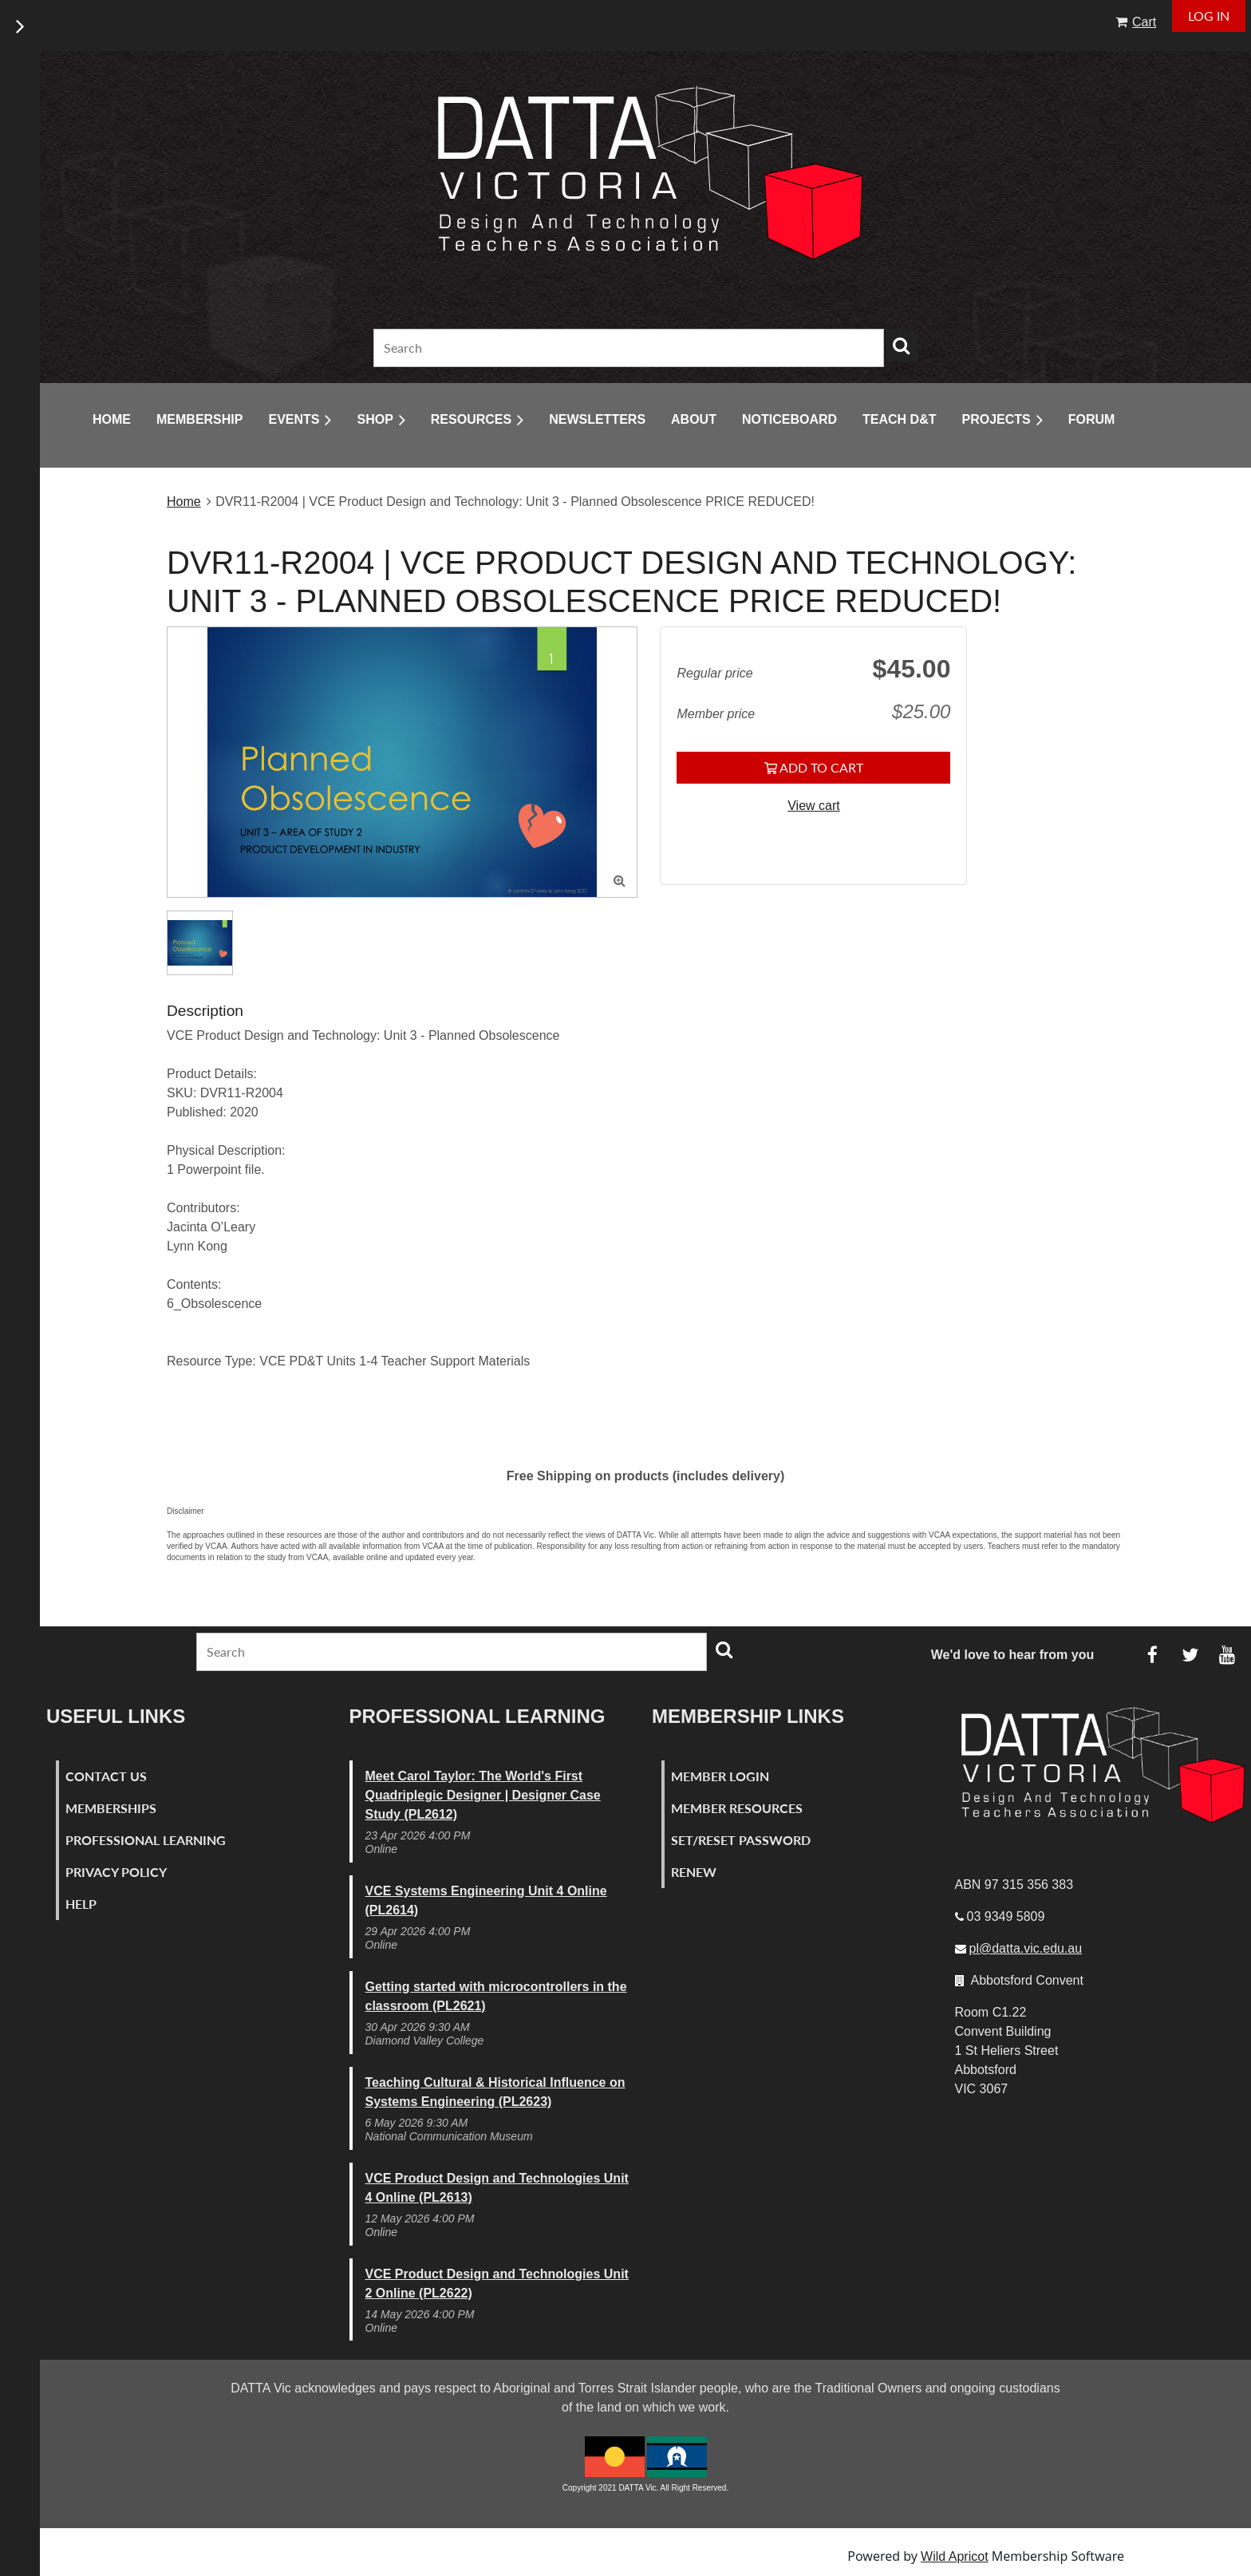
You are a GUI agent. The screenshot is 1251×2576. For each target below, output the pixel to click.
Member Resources (737, 1807)
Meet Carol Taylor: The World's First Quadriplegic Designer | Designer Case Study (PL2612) (483, 1795)
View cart (813, 805)
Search (902, 346)
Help (81, 1903)
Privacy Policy (116, 1871)
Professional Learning (145, 1839)
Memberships (110, 1807)
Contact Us (106, 1776)
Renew (693, 1871)
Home (184, 501)
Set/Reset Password (741, 1839)
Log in (1208, 15)
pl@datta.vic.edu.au (1026, 1948)
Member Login (720, 1776)
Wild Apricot (954, 2556)
